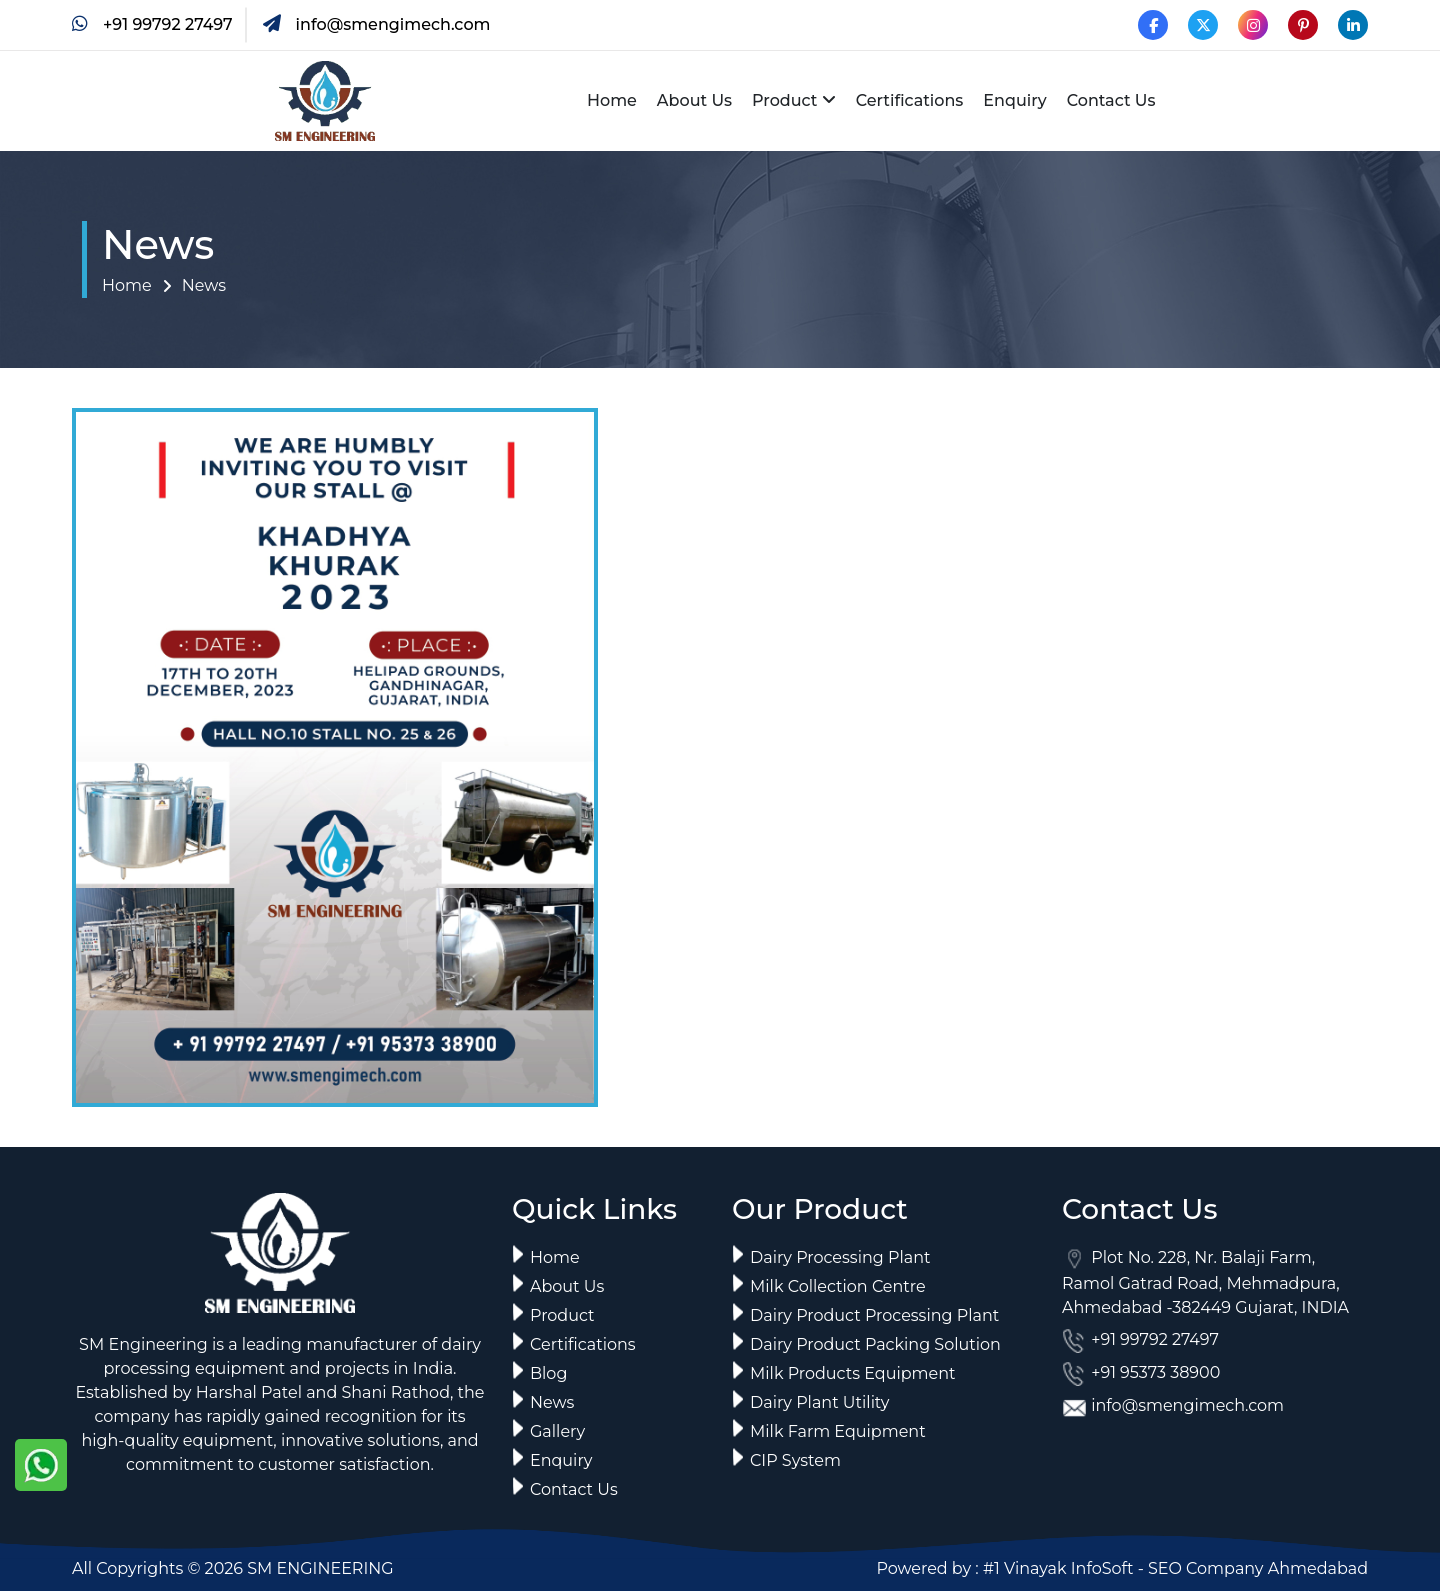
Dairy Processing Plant (840, 1257)
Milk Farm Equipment (838, 1431)
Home (612, 100)
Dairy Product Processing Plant (874, 1315)
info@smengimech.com (393, 24)
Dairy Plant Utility (819, 1402)
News (204, 285)
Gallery (557, 1431)
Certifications (910, 100)
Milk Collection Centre (838, 1286)
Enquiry (1014, 100)
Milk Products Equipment (853, 1373)
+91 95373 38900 (1153, 1372)
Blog (548, 1373)
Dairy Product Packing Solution (875, 1344)
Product (784, 100)
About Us (694, 100)
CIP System (795, 1460)
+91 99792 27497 (168, 24)
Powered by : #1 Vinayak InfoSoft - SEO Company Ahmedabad (1122, 1568)
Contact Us (1111, 100)
